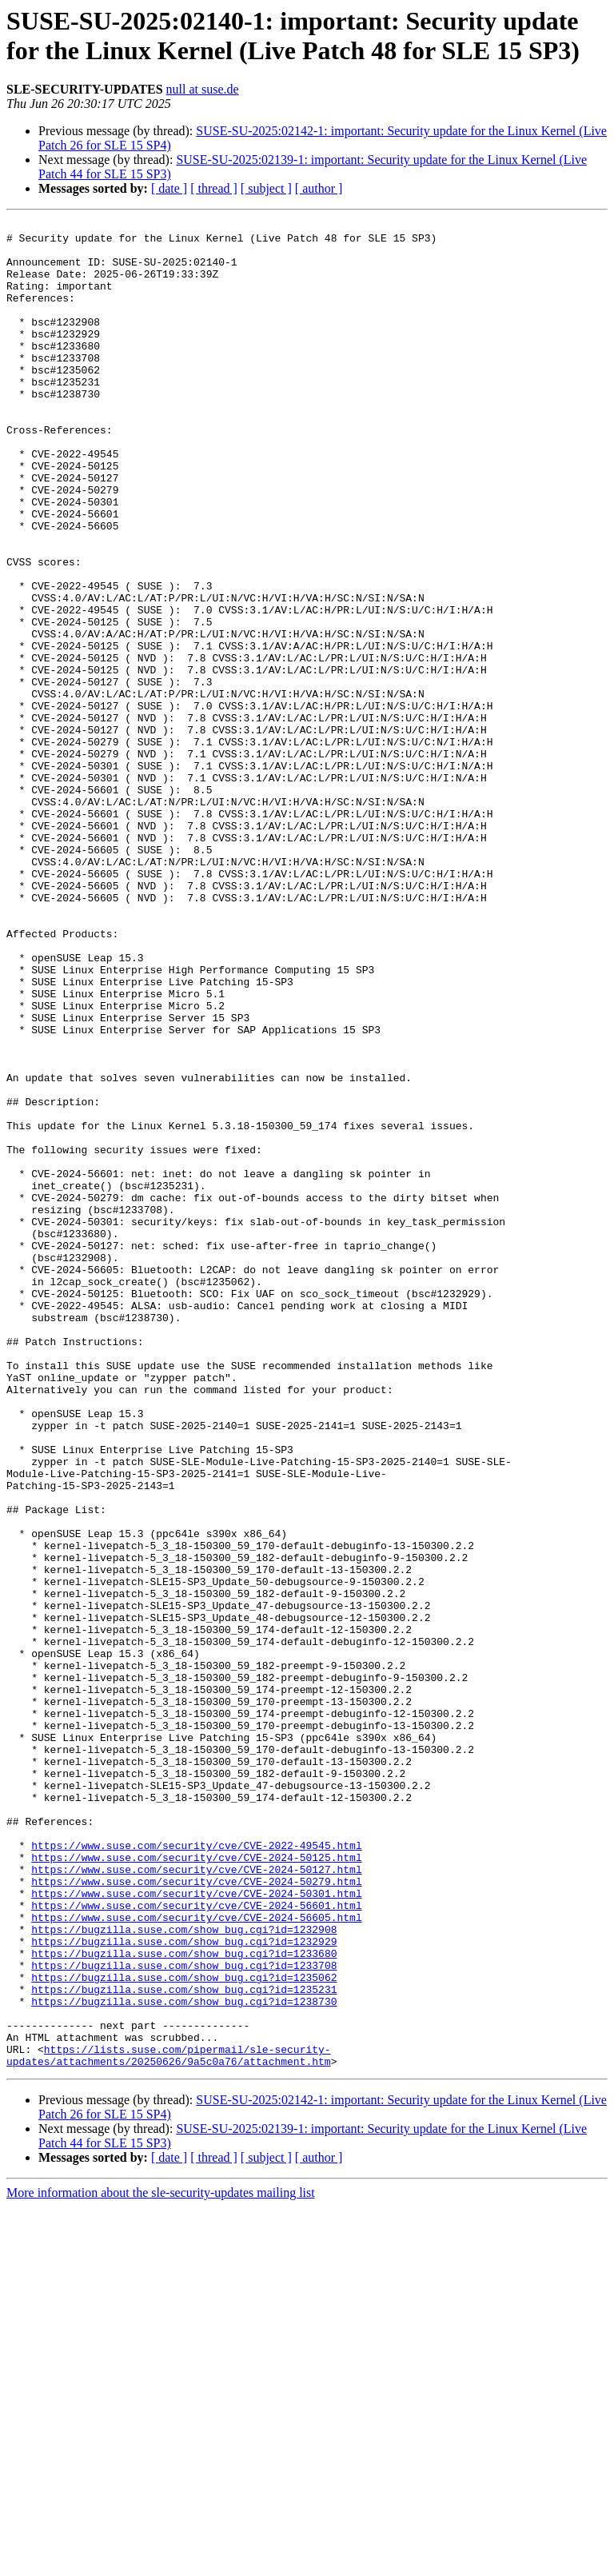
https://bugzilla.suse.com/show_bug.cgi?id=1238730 (184, 2358)
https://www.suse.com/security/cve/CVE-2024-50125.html (196, 2186)
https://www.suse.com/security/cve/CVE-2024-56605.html (196, 2258)
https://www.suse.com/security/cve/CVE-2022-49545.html (196, 2171)
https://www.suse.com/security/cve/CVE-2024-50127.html (196, 2200)
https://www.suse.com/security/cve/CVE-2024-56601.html (196, 2243)
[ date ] (169, 188)
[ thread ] (213, 188)
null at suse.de (202, 89)
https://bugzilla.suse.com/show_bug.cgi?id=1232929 (184, 2286)
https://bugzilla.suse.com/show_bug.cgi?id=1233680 (184, 2301)
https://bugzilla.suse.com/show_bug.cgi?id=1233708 (184, 2315)
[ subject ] (266, 188)
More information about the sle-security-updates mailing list (160, 2562)
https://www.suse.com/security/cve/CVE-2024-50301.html (196, 2229)
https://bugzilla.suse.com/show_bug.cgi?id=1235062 (184, 2329)
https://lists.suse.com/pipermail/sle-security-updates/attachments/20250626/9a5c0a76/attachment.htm (168, 2423)
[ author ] (319, 188)
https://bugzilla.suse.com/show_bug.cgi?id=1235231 (184, 2344)
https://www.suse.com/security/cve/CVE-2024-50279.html (196, 2214)
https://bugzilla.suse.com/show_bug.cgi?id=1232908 (184, 2272)
